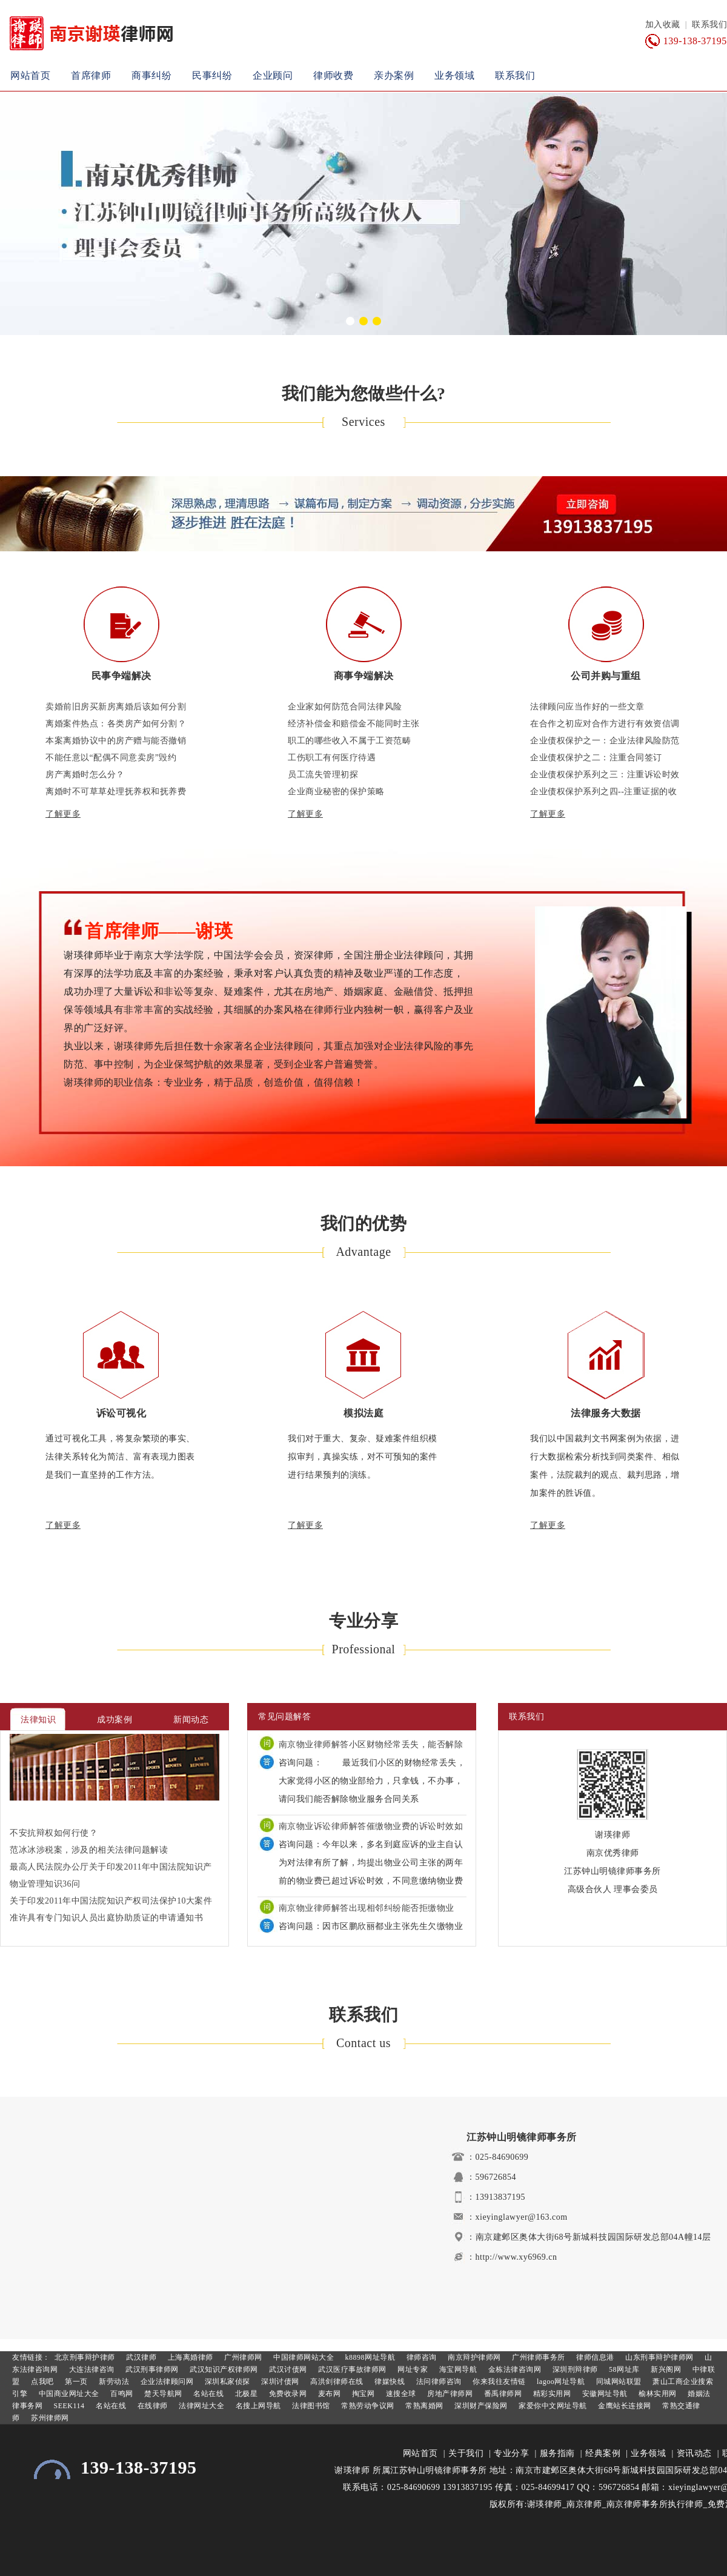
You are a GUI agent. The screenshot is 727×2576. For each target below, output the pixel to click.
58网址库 (623, 2369)
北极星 (245, 2393)
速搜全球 (399, 2393)
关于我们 (465, 2453)
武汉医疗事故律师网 (351, 2369)
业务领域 (454, 75)
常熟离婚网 (423, 2406)
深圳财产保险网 (480, 2406)
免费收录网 (287, 2393)
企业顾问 (273, 75)
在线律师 (151, 2406)
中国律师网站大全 (302, 2357)
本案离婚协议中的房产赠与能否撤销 (115, 740)
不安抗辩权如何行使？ (54, 1832)
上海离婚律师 (189, 2357)
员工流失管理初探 (323, 774)
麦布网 (328, 2393)
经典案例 (602, 2453)
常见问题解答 (284, 1716)
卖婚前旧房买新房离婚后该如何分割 (115, 706)
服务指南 (557, 2453)
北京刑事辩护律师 (83, 2357)
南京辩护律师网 (473, 2357)
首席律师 (91, 75)
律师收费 (333, 75)
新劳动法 (113, 2381)
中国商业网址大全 (67, 2393)
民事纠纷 (212, 75)
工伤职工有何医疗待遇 (332, 757)
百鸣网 (120, 2393)
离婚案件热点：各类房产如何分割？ (115, 723)
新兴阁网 (665, 2369)
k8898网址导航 (369, 2357)
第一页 (75, 2381)
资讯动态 (694, 2453)
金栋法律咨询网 (513, 2369)
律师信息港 (594, 2357)
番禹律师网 (502, 2393)
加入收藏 (662, 24)
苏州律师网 (49, 2418)
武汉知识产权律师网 (223, 2369)
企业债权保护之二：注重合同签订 (596, 757)
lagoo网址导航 (560, 2381)
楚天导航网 (162, 2393)
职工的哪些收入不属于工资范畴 (349, 740)
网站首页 (30, 75)
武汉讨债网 (287, 2369)
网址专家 (412, 2369)
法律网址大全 (201, 2406)
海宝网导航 (457, 2369)
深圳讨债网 (279, 2381)
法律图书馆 (310, 2406)
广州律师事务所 (537, 2357)
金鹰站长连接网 (623, 2406)
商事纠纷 (151, 75)
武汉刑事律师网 (151, 2369)
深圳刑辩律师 (574, 2369)
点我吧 (41, 2381)
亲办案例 (394, 75)
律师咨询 (420, 2357)
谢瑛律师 (352, 2470)
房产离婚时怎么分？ (85, 774)
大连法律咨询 (91, 2369)
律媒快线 (389, 2381)
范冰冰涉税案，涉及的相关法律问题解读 (89, 1849)
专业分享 (511, 2453)
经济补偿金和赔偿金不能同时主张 (354, 723)
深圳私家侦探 (226, 2381)
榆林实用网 (657, 2393)
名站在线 (207, 2393)
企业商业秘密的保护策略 (336, 791)
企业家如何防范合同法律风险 (345, 706)
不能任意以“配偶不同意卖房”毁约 (110, 757)
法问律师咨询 (438, 2381)
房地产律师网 (449, 2393)
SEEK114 (68, 2406)
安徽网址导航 (604, 2393)
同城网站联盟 (618, 2381)
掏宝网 (362, 2393)
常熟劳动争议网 (366, 2406)
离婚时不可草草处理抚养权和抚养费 (115, 791)
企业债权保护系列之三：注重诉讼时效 (605, 774)
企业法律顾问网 (165, 2381)
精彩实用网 (551, 2393)
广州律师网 (242, 2357)
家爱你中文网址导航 (552, 2406)
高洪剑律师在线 (336, 2381)
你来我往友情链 (498, 2381)
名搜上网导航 (257, 2406)
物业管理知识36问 (45, 1883)
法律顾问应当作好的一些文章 (587, 706)
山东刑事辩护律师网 (658, 2357)
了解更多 (63, 813)
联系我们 (709, 24)
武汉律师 (140, 2357)
